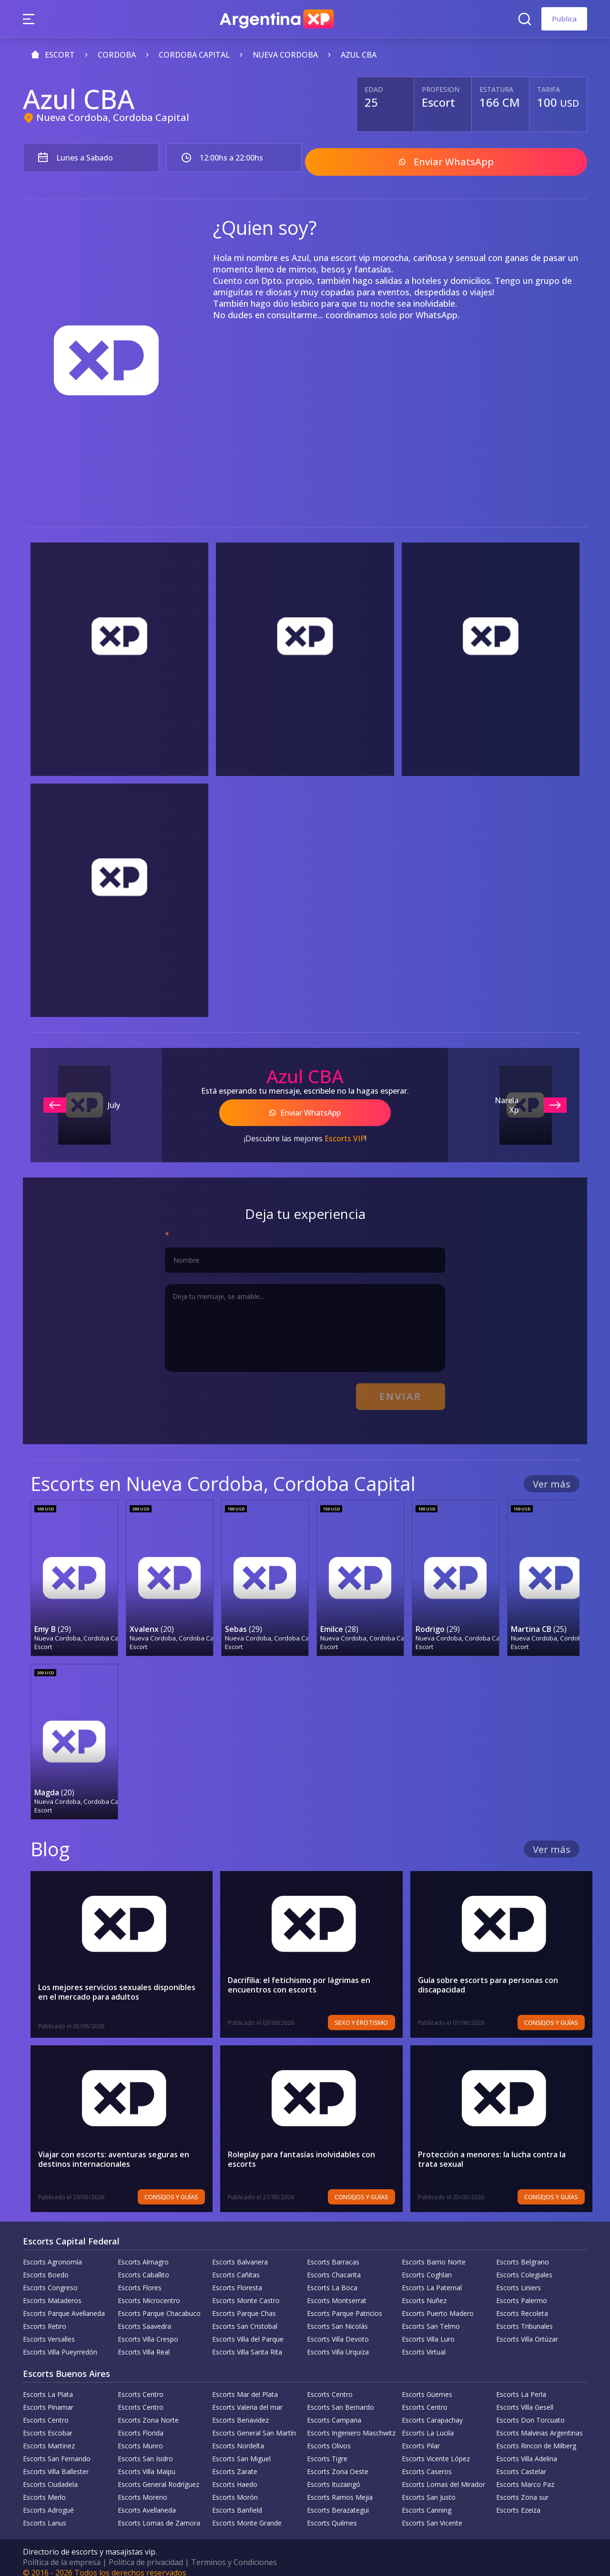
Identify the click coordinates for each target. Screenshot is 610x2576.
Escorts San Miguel (241, 2449)
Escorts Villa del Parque (248, 2329)
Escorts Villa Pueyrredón (60, 2342)
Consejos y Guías (553, 2013)
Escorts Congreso (50, 2278)
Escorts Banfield (237, 2501)
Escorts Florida (140, 2423)
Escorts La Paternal (432, 2278)
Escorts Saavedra (144, 2317)
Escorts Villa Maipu (146, 2462)
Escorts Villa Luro (428, 2329)
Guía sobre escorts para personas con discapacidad (489, 1975)
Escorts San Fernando (57, 2449)
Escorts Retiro (44, 2317)
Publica (564, 18)
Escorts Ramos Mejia (340, 2488)
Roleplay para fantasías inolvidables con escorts (302, 2150)
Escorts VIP (345, 1133)
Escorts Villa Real (144, 2342)
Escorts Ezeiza (518, 2501)
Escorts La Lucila (428, 2423)
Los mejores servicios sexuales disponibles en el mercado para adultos (116, 1982)
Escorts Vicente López (436, 2449)
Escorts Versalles (49, 2329)
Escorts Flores (140, 2278)
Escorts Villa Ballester (56, 2462)
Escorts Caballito (143, 2265)
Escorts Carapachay (432, 2410)
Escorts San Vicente (432, 2513)
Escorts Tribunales (524, 2317)
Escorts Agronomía (52, 2252)
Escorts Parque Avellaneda (64, 2304)
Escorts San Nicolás (337, 2317)
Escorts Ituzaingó (333, 2475)
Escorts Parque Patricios (344, 2304)
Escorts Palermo (521, 2291)
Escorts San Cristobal (244, 2317)
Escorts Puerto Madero (438, 2304)
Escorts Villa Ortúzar (527, 2329)
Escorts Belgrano (522, 2252)
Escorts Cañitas (236, 2265)
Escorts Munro (140, 2436)
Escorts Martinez (49, 2436)
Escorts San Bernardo (340, 2398)
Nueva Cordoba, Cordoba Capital (112, 117)
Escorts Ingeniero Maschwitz (351, 2423)
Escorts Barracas (333, 2252)
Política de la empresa (62, 2553)
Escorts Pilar (421, 2436)
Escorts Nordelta (238, 2436)
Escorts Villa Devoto (338, 2329)
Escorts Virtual (424, 2342)
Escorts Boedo (46, 2265)
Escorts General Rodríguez (158, 2475)
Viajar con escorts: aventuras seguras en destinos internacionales (113, 2150)
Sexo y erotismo (363, 2013)
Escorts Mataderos (52, 2291)
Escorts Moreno (142, 2488)
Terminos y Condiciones (234, 2553)
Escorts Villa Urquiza (338, 2342)
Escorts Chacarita (334, 2265)
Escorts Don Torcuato (530, 2410)
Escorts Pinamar (48, 2398)
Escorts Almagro (143, 2252)
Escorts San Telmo (431, 2317)
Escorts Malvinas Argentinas (539, 2423)
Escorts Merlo (44, 2488)
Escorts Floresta (237, 2278)
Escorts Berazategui (338, 2501)
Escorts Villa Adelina (526, 2449)
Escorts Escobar (47, 2423)
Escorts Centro (140, 2385)
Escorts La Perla (521, 2385)
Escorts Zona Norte (148, 2410)
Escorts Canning (426, 2501)
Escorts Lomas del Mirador (443, 2475)
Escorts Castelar (521, 2462)
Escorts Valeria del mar (247, 2398)
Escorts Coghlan (427, 2265)
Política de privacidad (146, 2553)
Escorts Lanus (44, 2513)
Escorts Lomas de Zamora (159, 2513)
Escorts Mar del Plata (245, 2385)
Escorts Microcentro (149, 2291)
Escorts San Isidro (145, 2449)
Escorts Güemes (427, 2385)
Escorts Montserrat (336, 2291)
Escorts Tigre (327, 2449)
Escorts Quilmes (332, 2513)
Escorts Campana (334, 2410)
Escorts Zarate (234, 2462)
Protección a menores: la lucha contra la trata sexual (493, 2150)
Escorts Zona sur (522, 2488)
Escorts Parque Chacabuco (159, 2304)
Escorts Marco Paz (525, 2475)
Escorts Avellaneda (147, 2501)
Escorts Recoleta (522, 2304)
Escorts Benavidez (240, 2410)
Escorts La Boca (332, 2278)
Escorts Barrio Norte (434, 2252)
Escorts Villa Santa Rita (247, 2342)
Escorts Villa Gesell (524, 2398)
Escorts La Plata (48, 2385)
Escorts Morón (235, 2488)
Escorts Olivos (329, 2436)
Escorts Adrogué (48, 2501)
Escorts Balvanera (240, 2252)
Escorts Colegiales (524, 2265)
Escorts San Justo (429, 2488)
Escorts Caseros (427, 2462)
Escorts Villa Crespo (148, 2329)
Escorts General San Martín (254, 2423)
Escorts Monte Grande (247, 2513)
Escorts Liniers (518, 2278)
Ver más (551, 1476)
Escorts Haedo (234, 2475)
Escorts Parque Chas (244, 2304)
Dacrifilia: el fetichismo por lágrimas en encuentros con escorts (300, 1975)
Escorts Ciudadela (50, 2475)
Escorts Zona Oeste (337, 2462)
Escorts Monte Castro (246, 2291)
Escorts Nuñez (424, 2291)
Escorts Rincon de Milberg (536, 2436)
